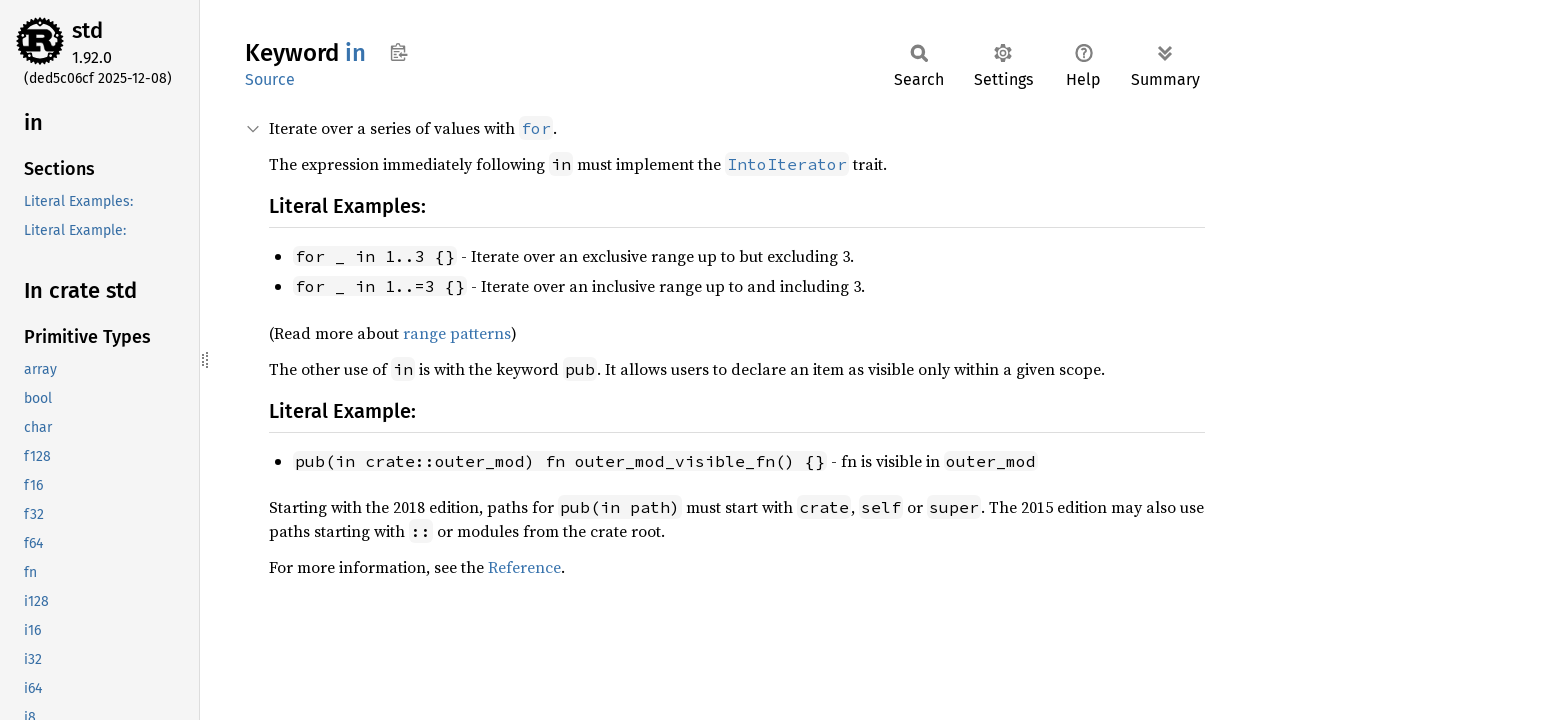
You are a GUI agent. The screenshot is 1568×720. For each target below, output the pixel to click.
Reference (524, 567)
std (87, 30)
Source (270, 79)
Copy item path (398, 52)
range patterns (457, 333)
